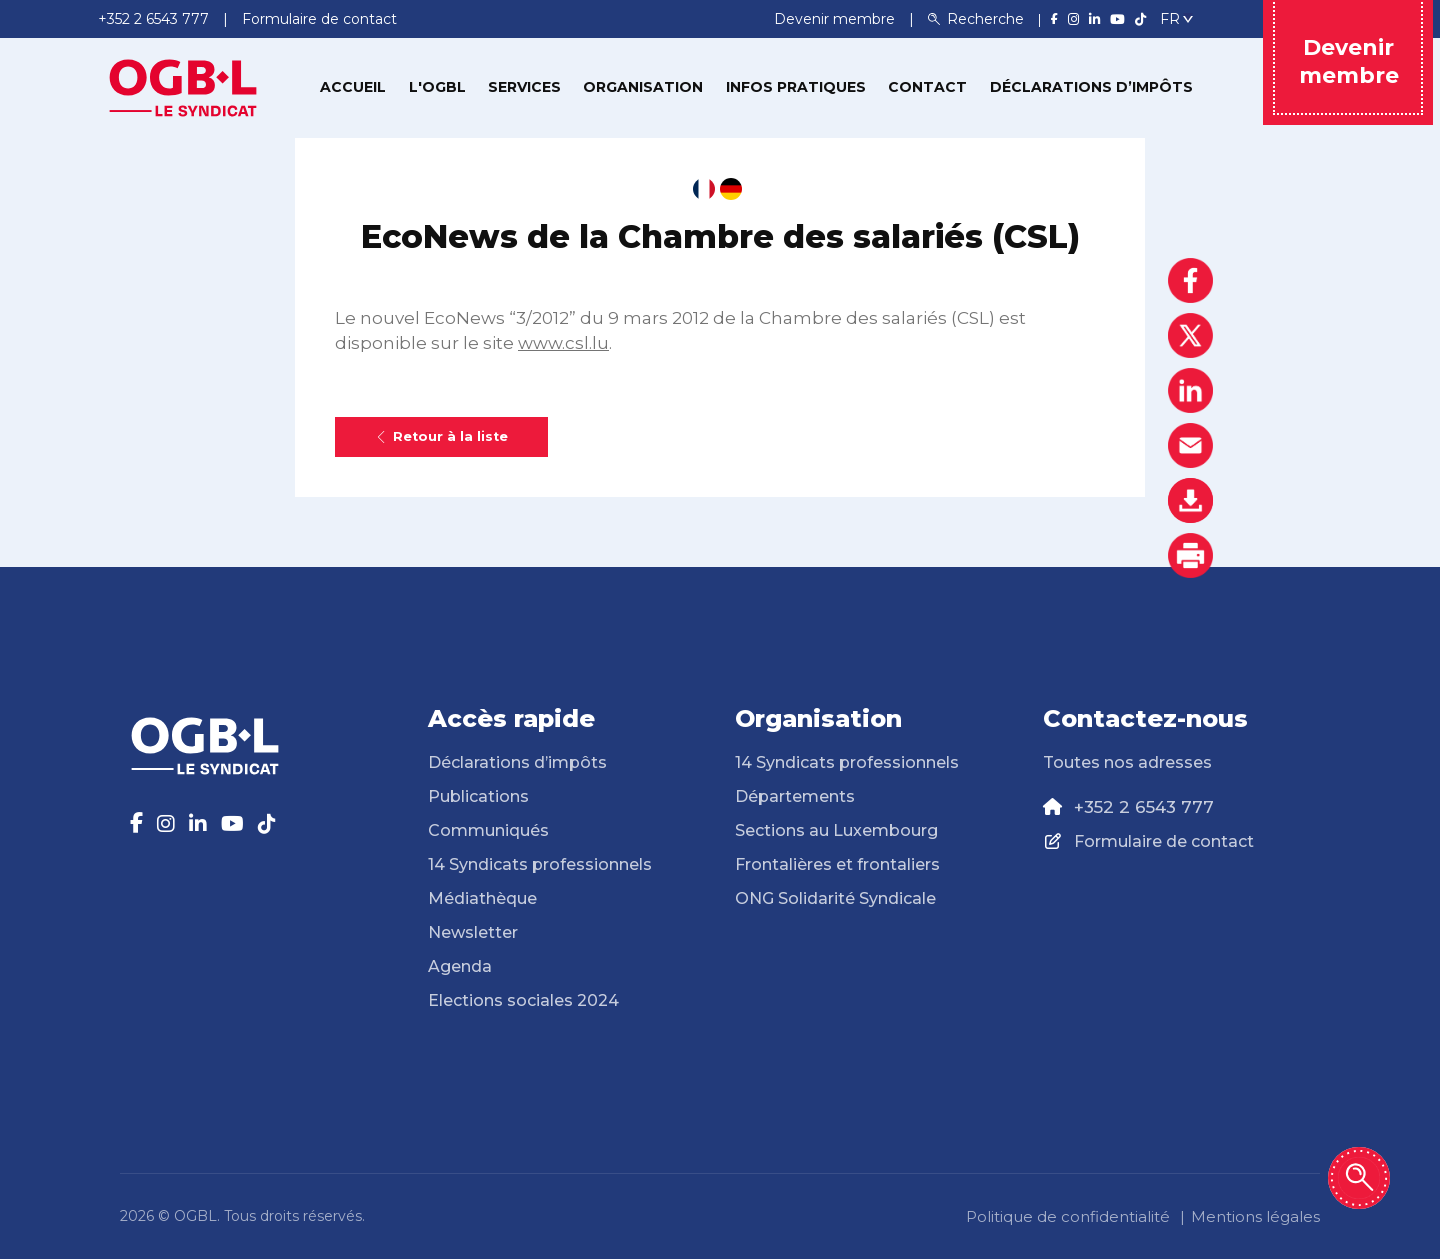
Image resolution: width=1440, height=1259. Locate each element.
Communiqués (488, 830)
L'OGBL (437, 87)
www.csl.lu (563, 343)
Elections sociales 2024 (523, 1000)
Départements (795, 796)
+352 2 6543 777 (1144, 807)
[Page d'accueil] (183, 86)
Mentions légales (1255, 1216)
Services (524, 87)
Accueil (353, 87)
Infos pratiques (796, 87)
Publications (478, 796)
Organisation (643, 87)
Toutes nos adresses (1127, 762)
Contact (927, 87)
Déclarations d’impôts (1091, 87)
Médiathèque (482, 898)
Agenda (460, 966)
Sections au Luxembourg (836, 830)
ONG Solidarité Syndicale (835, 898)
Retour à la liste (441, 436)
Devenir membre (836, 19)
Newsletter (473, 932)
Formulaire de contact (1164, 841)
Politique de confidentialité (1068, 1216)
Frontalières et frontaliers (837, 864)
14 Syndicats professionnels (540, 864)
